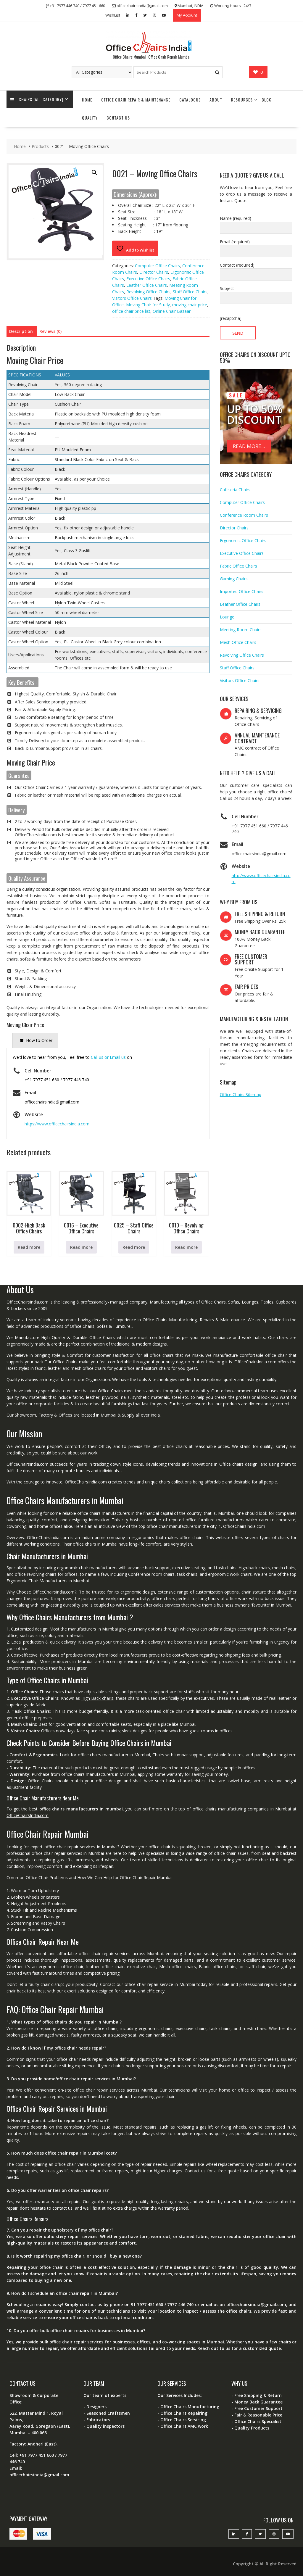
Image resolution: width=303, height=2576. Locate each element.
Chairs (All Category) (37, 99)
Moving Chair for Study (148, 304)
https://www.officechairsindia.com (57, 1124)
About (215, 99)
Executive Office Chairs (148, 278)
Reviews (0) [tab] (50, 331)
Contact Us (118, 118)
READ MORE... (249, 446)
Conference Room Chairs (244, 515)
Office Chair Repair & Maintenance (135, 99)
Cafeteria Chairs (235, 489)
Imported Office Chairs (241, 591)
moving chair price (189, 304)
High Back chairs (97, 1698)
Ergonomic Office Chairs (243, 540)
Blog (267, 99)
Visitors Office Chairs (132, 298)
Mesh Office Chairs (238, 642)
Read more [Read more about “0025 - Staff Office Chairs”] (134, 1247)
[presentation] (35, 1040)
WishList (112, 15)
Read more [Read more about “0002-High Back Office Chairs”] (29, 1247)
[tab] (35, 1040)
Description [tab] (21, 331)
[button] (94, 172)
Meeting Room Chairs (241, 629)
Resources (242, 99)
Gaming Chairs (234, 578)
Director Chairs (153, 272)
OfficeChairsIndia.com (28, 1815)
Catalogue (190, 99)
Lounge (227, 617)
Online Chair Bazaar (172, 311)
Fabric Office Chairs (238, 566)
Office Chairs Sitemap (240, 1094)
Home (87, 99)
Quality (90, 118)
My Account (187, 15)
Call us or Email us (108, 1057)
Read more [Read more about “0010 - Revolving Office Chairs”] (186, 1247)
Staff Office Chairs (190, 291)
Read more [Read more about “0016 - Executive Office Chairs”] (81, 1247)
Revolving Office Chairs (148, 291)
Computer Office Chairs (157, 265)
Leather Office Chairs (146, 285)
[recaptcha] (230, 318)
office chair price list (131, 311)
